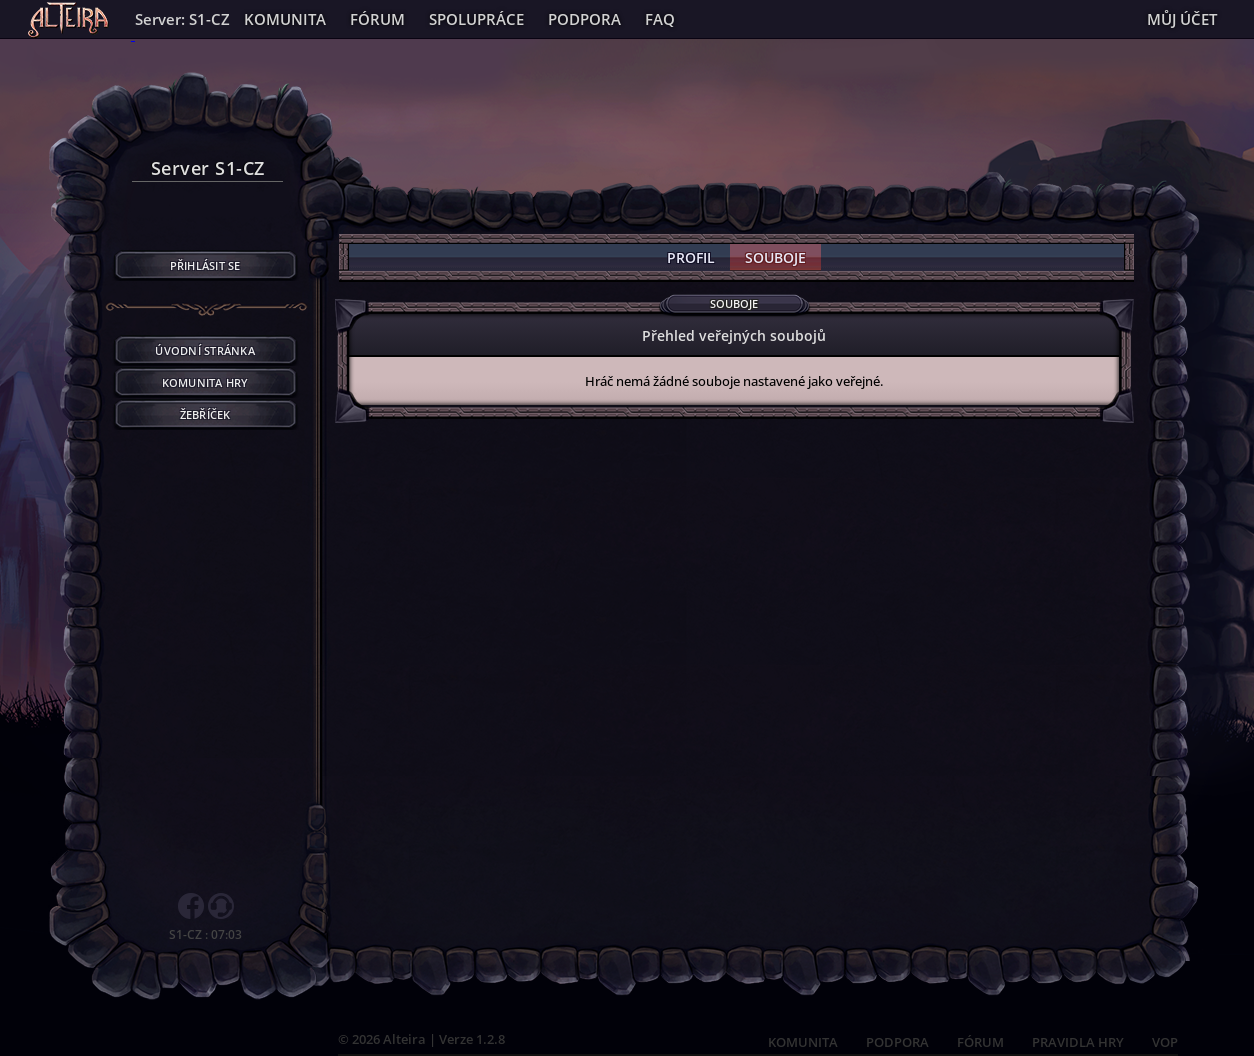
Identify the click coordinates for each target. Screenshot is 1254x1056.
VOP (1165, 1042)
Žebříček (205, 414)
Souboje (775, 257)
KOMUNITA (803, 1042)
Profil (691, 257)
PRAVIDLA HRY (1078, 1042)
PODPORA (897, 1042)
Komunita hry (205, 382)
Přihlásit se (205, 265)
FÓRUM (980, 1042)
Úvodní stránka (205, 350)
